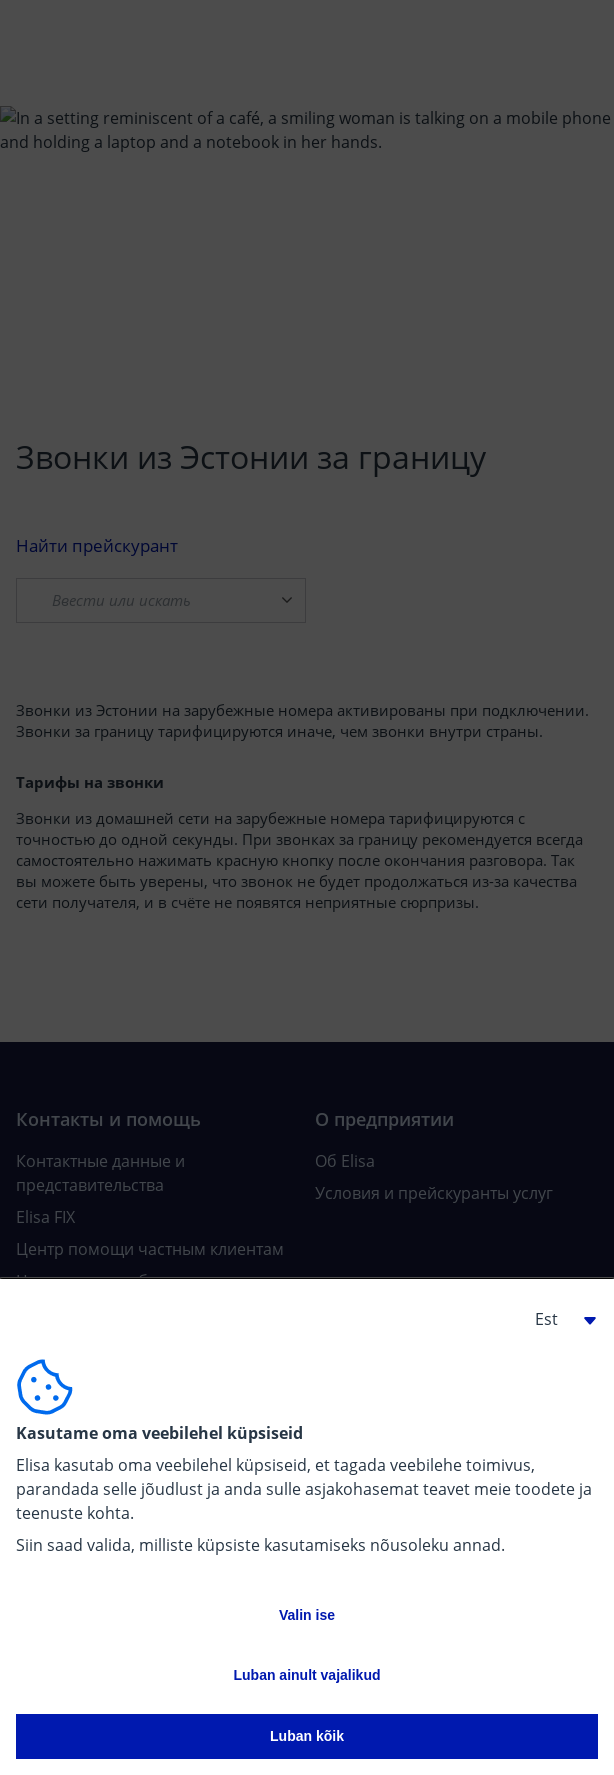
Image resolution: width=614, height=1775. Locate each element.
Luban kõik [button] (307, 1736)
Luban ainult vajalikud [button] (306, 1675)
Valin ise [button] (307, 1615)
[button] (558, 1319)
